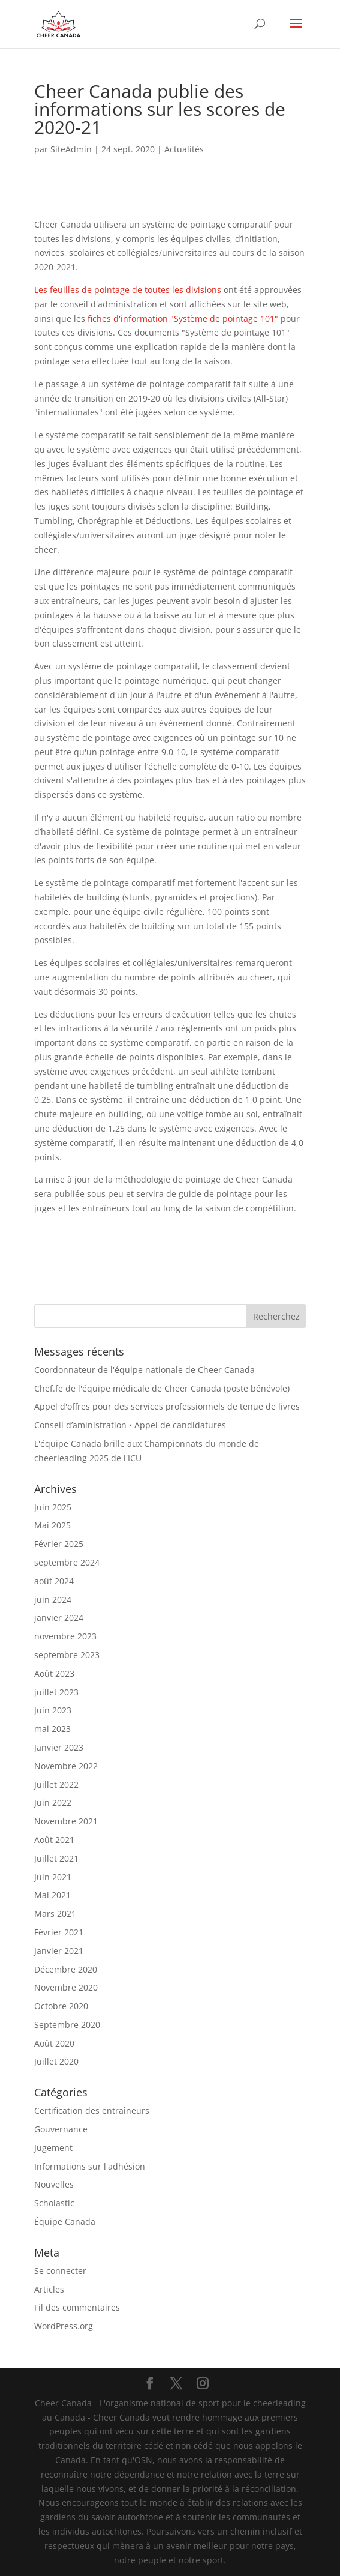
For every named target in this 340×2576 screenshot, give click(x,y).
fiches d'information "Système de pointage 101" (183, 318)
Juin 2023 (52, 1710)
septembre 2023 (67, 1655)
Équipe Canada (64, 2221)
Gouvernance (61, 2129)
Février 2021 (58, 1932)
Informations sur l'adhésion (89, 2166)
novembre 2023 (65, 1636)
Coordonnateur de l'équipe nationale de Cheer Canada (144, 1369)
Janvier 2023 (58, 1747)
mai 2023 (52, 1728)
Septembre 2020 (67, 2024)
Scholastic (54, 2203)
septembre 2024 (67, 1562)
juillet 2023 (56, 1692)
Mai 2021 (52, 1895)
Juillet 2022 (56, 1784)
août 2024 (54, 1581)
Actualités (184, 149)
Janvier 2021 (58, 1950)
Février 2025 (58, 1543)
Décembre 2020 (65, 1969)
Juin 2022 (52, 1802)
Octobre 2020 (61, 2006)
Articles (49, 2289)
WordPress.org (63, 2326)
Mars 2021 (55, 1913)
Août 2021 (54, 1839)
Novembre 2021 (66, 1821)
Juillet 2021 (56, 1858)
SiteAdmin (71, 149)
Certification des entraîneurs (91, 2110)
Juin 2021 (52, 1877)
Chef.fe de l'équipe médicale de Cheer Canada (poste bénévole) (162, 1388)
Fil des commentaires (77, 2307)
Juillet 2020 (56, 2061)
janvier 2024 (58, 1617)
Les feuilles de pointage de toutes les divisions (127, 289)
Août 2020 (54, 2043)
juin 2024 (52, 1599)
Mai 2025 (52, 1525)
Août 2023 (54, 1673)
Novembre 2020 (66, 1987)
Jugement (53, 2147)
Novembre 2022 (66, 1766)
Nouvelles (54, 2184)
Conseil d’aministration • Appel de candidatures (130, 1425)
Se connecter (60, 2270)
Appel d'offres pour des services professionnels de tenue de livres (167, 1406)
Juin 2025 (52, 1507)
